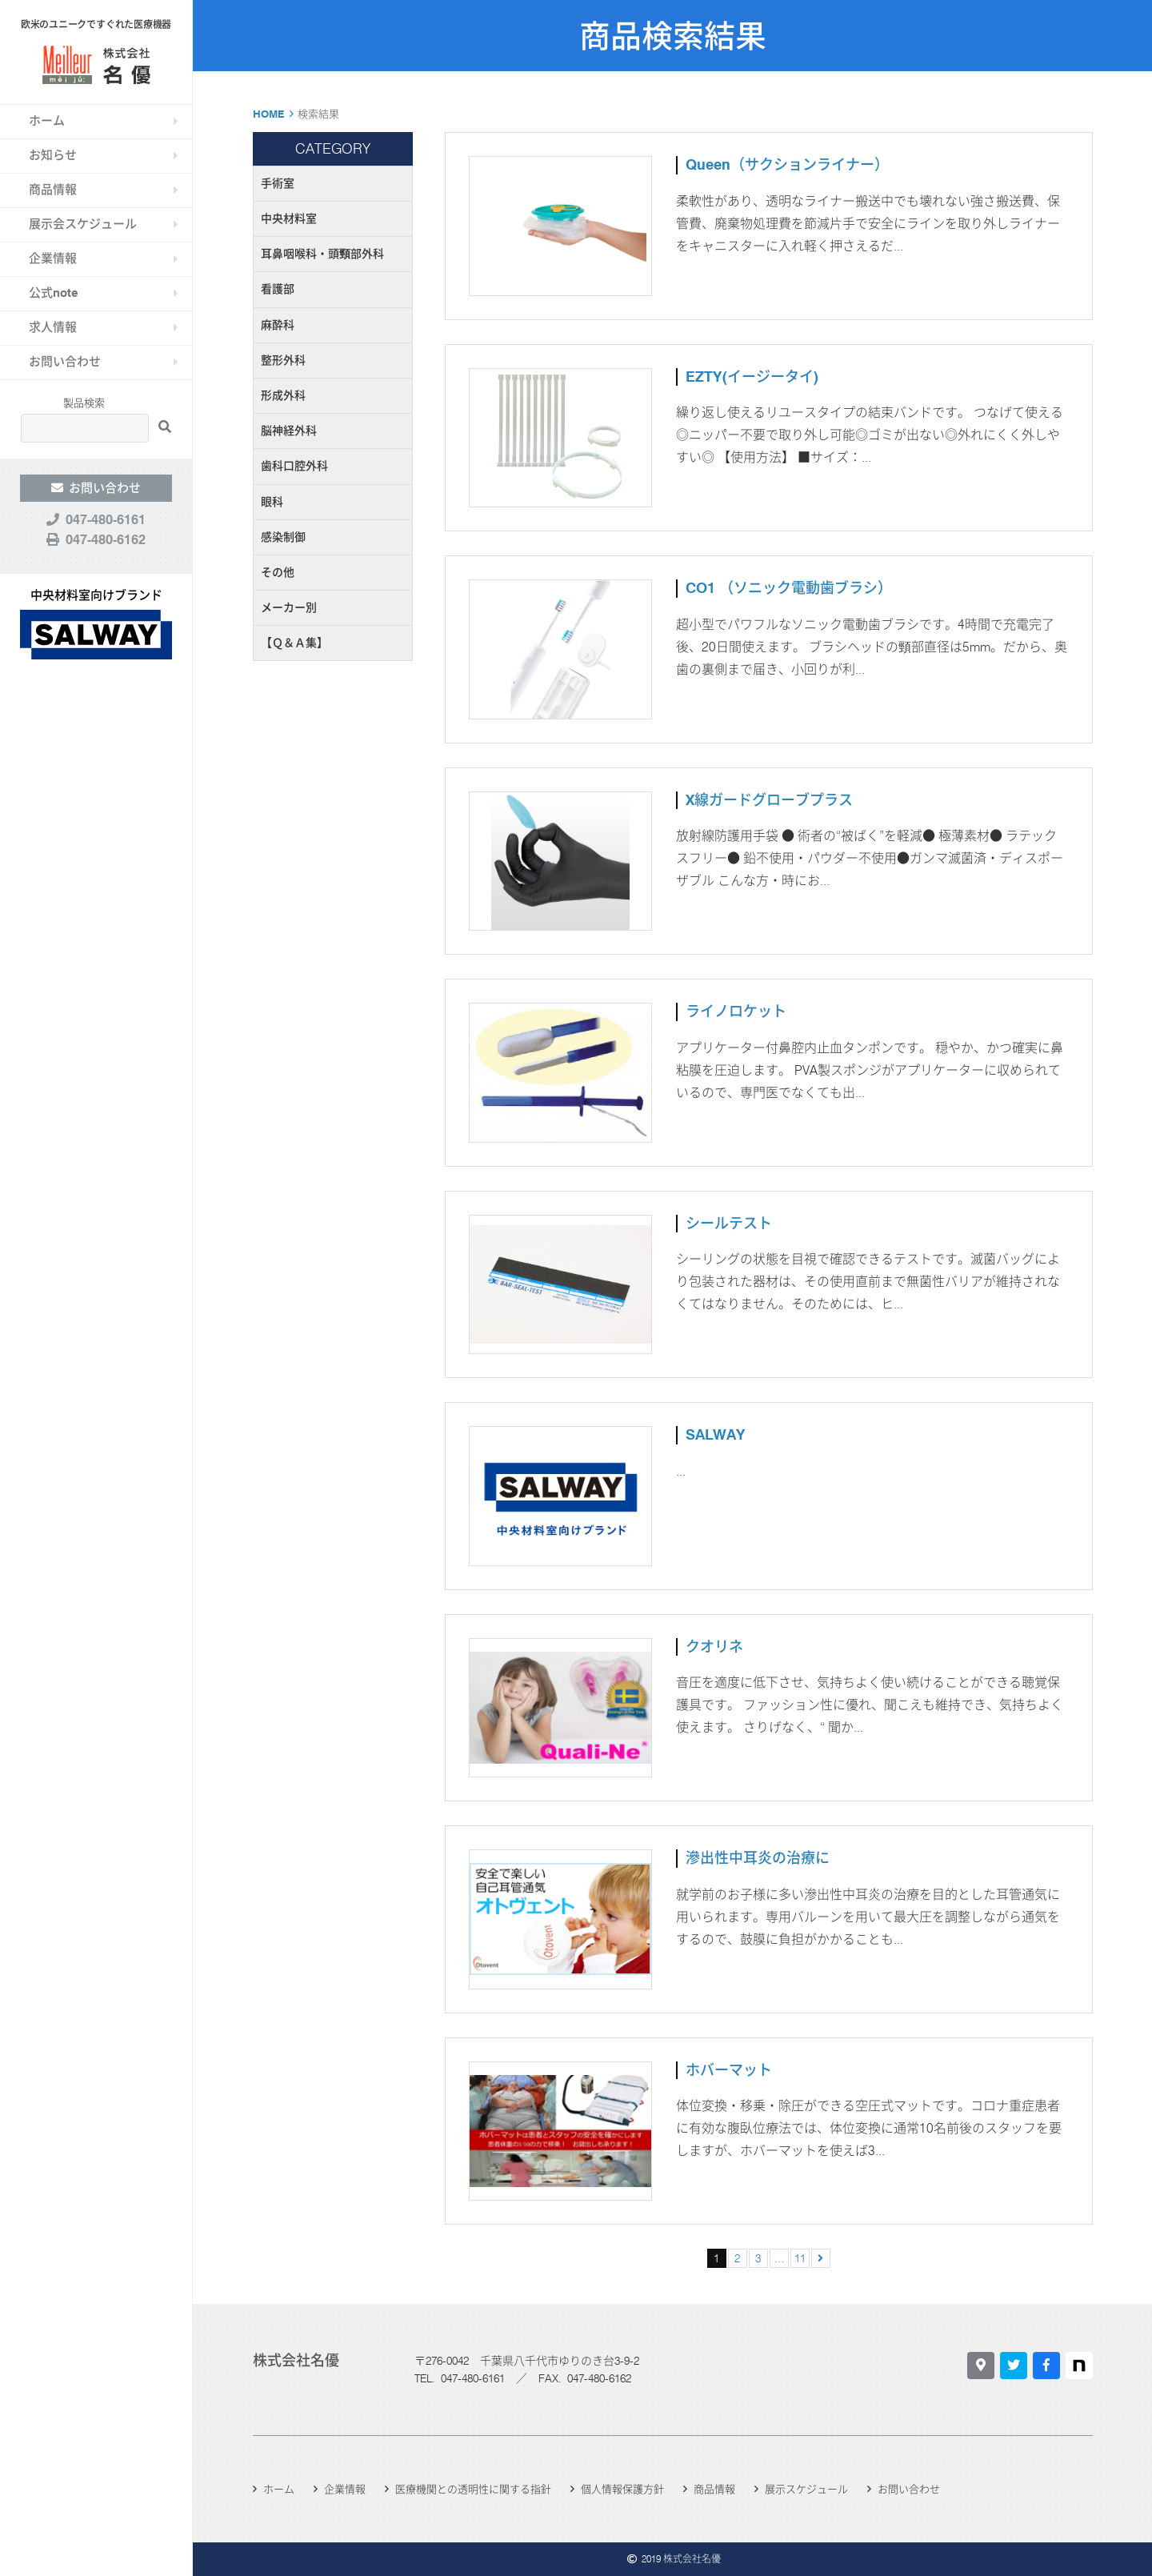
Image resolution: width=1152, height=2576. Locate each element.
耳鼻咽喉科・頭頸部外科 (322, 253)
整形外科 (283, 360)
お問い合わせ (65, 362)
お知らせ (53, 155)
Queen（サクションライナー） (787, 164)
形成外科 (283, 395)
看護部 (277, 288)
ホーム (47, 121)
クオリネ (714, 1646)
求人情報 (53, 327)
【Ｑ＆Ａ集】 (294, 642)
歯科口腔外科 (294, 465)
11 (800, 2258)
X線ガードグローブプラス (769, 799)
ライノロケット (736, 1011)
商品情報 (53, 189)
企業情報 (53, 258)
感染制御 (283, 537)
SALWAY (715, 1434)
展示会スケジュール (83, 224)
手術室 (277, 183)
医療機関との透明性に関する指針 (473, 2489)
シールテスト (729, 1223)
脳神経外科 (289, 430)
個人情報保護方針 (622, 2489)
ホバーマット (729, 2069)
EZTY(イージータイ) (752, 376)
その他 (277, 572)
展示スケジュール (806, 2489)
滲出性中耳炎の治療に (758, 1857)
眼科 (272, 501)
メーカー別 (289, 607)
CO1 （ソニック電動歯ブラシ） (789, 587)
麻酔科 (277, 324)
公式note (53, 293)
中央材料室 (289, 218)
